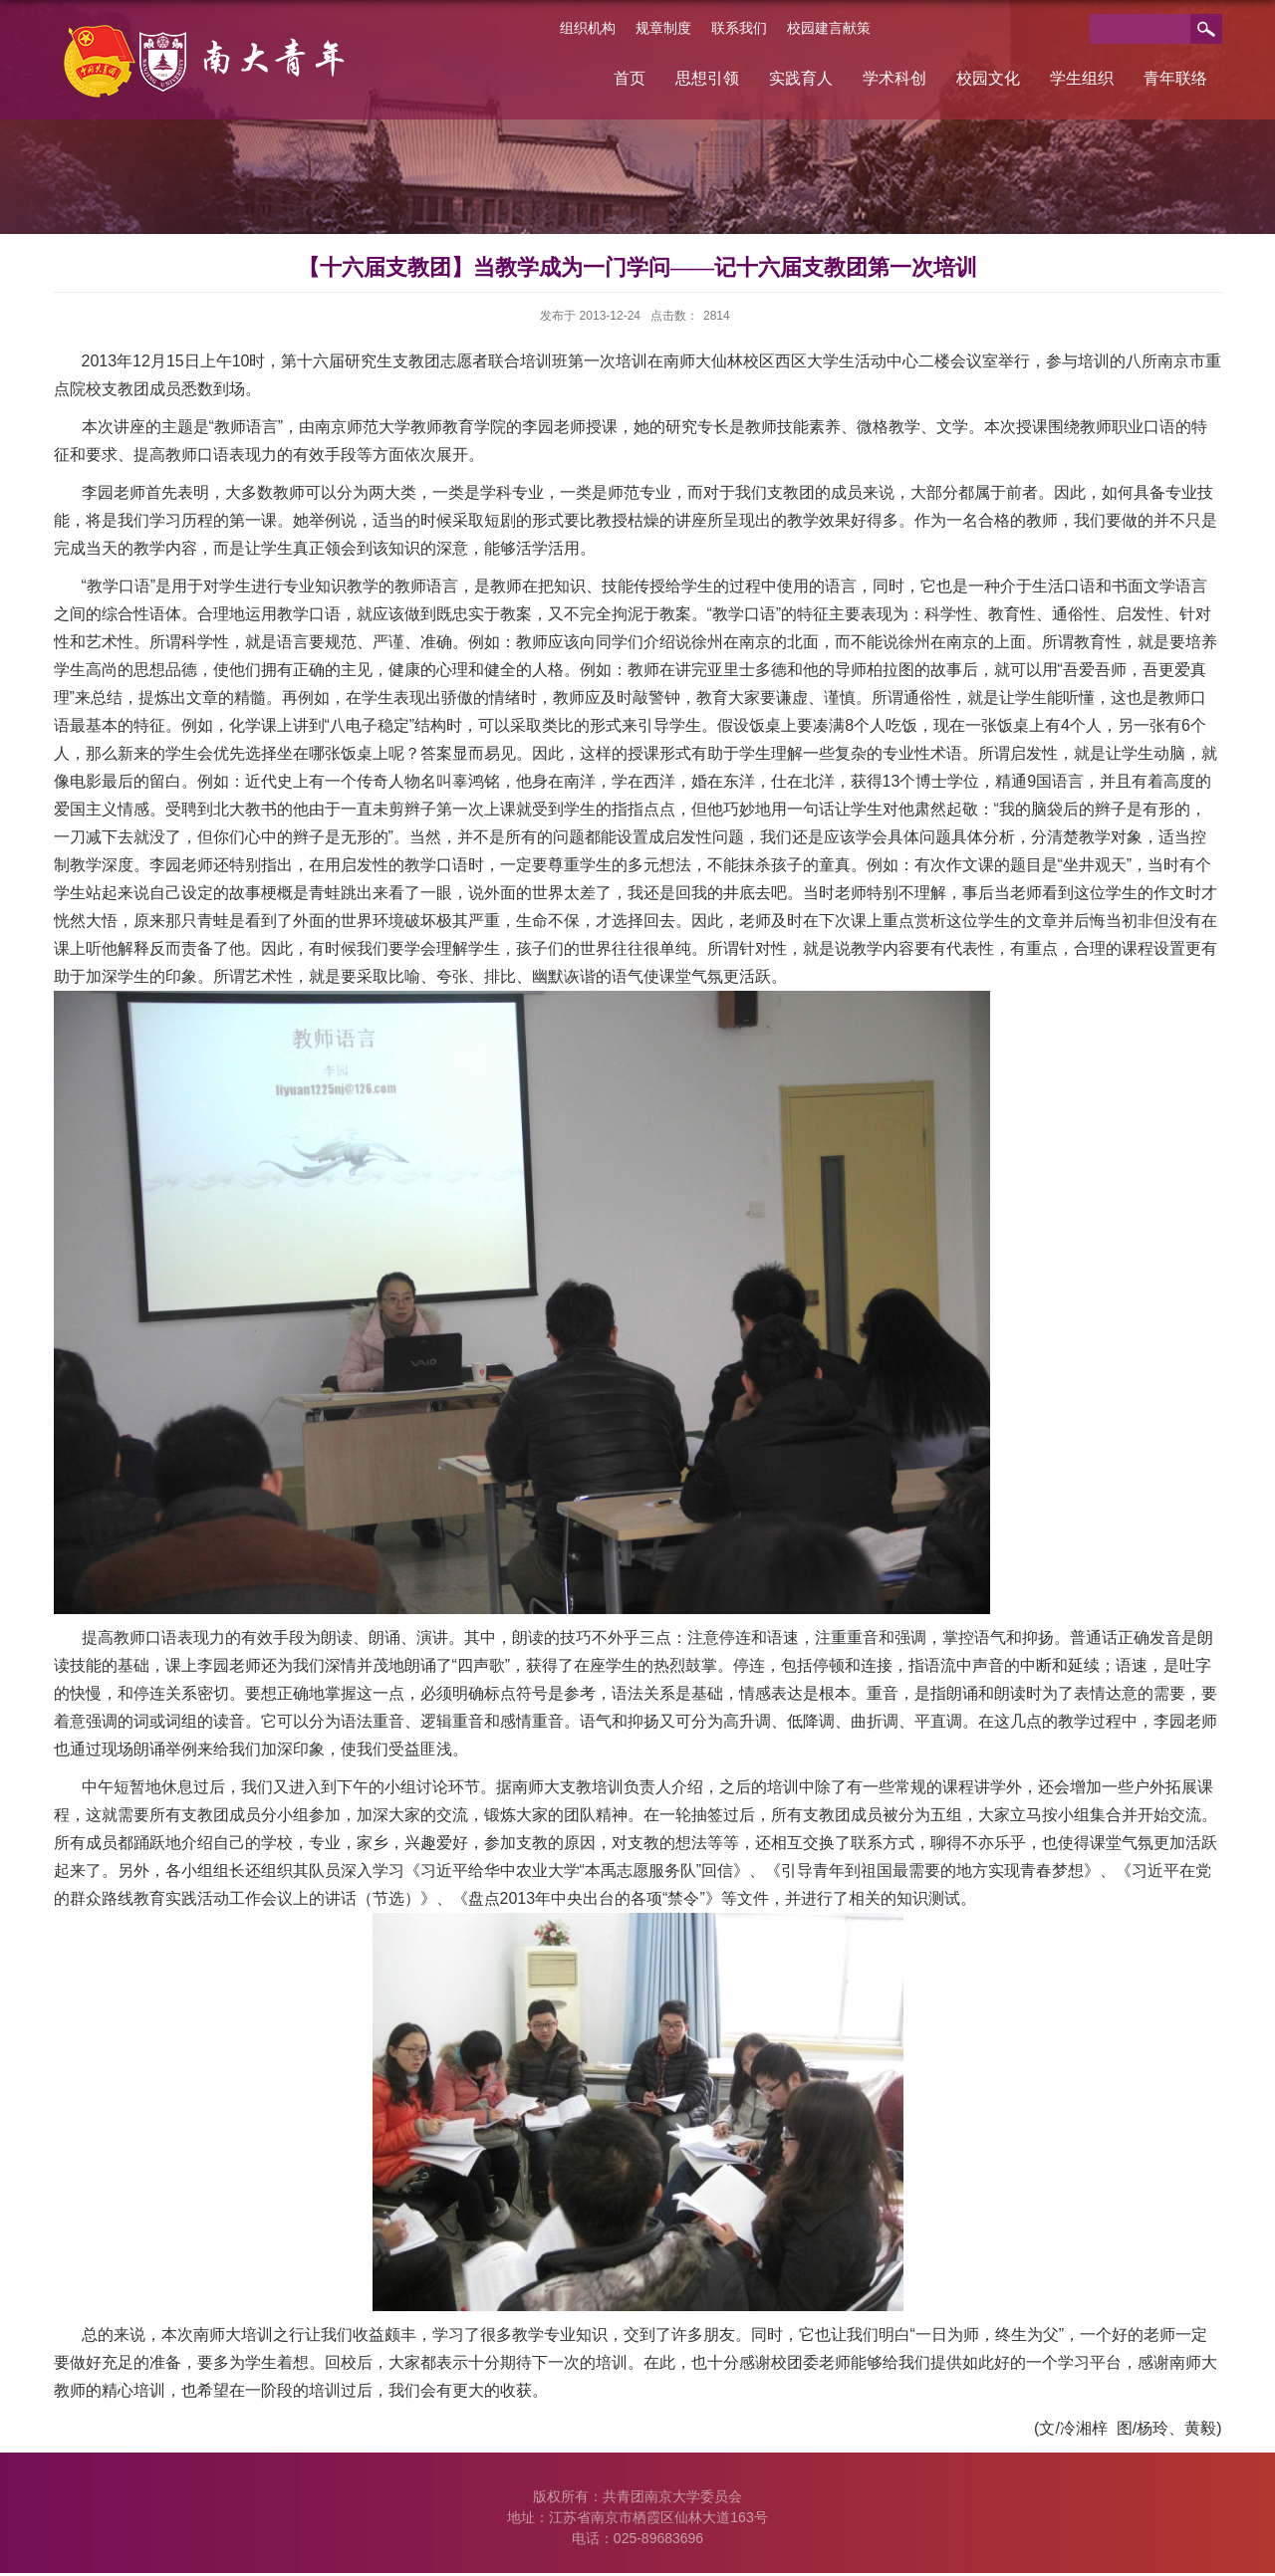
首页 (629, 78)
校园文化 (988, 78)
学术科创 (894, 78)
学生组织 (1082, 78)
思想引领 (707, 78)
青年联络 (1175, 78)
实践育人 (801, 78)
